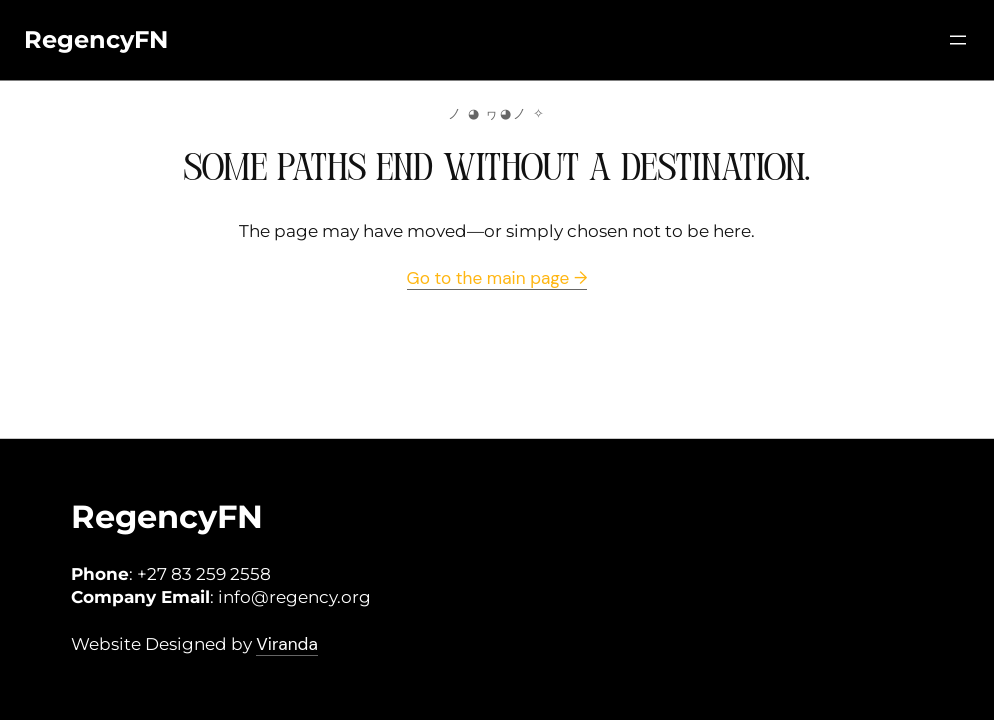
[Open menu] (958, 40)
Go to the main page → (497, 278)
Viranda (287, 644)
